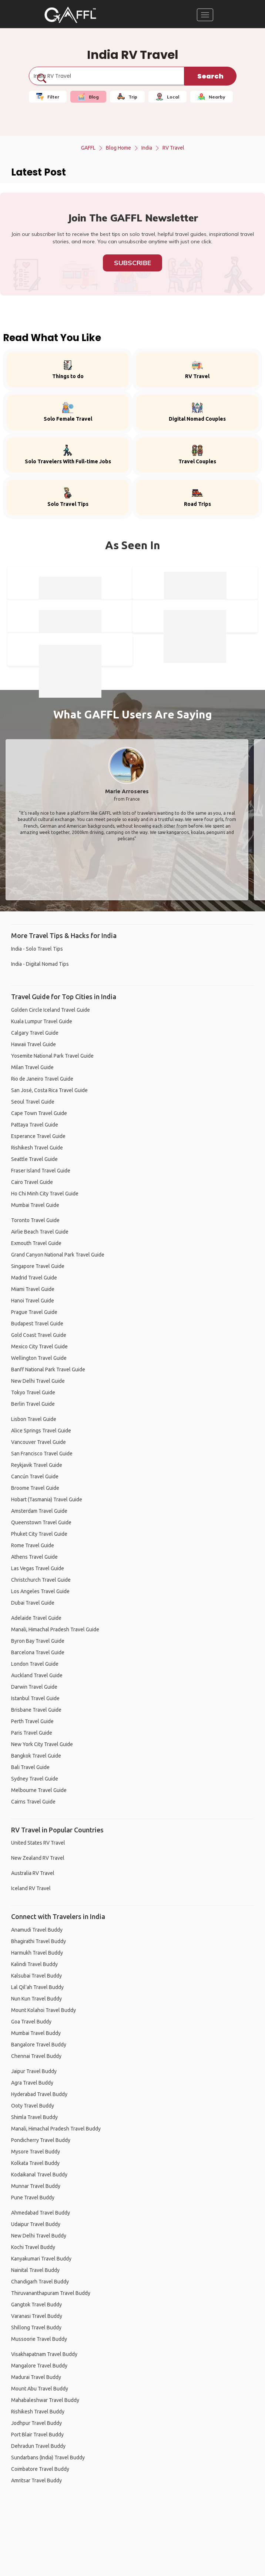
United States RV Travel (38, 1843)
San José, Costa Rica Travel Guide (49, 1090)
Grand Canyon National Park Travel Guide (57, 1255)
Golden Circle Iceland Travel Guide (50, 1010)
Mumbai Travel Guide (35, 1205)
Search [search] (210, 76)
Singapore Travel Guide (37, 1266)
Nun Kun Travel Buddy (36, 1999)
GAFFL (88, 148)
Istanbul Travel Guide (35, 1698)
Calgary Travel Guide (34, 1033)
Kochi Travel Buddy (33, 2247)
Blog (88, 96)
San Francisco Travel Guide (42, 1453)
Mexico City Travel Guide (39, 1346)
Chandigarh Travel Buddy (40, 2282)
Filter (47, 96)
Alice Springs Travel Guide (41, 1431)
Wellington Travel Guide (39, 1358)
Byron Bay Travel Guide (37, 1641)
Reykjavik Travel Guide (36, 1465)
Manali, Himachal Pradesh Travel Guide (55, 1629)
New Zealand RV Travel (37, 1858)
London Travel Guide (34, 1664)
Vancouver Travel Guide (38, 1442)
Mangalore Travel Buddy (39, 2366)
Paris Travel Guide (31, 1733)
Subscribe (132, 262)
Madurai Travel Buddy (36, 2377)
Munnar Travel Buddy (35, 2186)
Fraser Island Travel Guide (40, 1171)
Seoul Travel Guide (32, 1102)
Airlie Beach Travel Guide (39, 1232)
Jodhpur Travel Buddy (36, 2423)
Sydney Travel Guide (34, 1779)
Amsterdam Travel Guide (39, 1511)
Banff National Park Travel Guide (48, 1369)
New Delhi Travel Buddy (38, 2236)
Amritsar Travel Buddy (36, 2480)
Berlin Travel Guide (33, 1404)
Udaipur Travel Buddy (35, 2224)
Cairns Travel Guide (33, 1802)
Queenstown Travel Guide (41, 1522)
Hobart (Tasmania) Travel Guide (46, 1499)
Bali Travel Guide (30, 1767)
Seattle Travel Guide (34, 1159)
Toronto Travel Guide (35, 1220)
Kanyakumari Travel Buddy (41, 2259)
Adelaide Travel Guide (36, 1618)
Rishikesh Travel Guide (37, 1148)
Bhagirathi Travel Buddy (38, 1941)
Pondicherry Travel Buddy (40, 2140)
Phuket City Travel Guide (39, 1534)
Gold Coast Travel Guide (38, 1335)
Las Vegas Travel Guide (37, 1568)
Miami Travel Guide (32, 1289)
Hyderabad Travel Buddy (39, 2094)
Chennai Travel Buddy (36, 2056)
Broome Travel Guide (35, 1488)
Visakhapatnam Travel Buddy (44, 2354)
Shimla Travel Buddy (34, 2117)
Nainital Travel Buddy (35, 2270)
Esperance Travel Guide (38, 1136)
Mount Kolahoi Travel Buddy (43, 2010)
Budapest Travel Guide (37, 1324)
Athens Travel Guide (34, 1557)
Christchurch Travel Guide (41, 1580)
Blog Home (118, 148)
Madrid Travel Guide (34, 1278)
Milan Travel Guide (32, 1067)
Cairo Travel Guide (32, 1182)
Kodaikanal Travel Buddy (39, 2175)
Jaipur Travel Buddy (34, 2071)
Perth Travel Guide (32, 1721)
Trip (127, 96)
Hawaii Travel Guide (33, 1044)
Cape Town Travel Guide (39, 1113)
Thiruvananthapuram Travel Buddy (50, 2293)
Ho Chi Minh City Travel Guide (44, 1194)
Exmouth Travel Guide (36, 1243)
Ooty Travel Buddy (32, 2106)
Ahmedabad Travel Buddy (40, 2213)
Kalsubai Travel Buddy (36, 1976)
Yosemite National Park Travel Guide (52, 1056)
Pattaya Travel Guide (34, 1125)
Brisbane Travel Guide (36, 1710)
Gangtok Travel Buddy (36, 2305)
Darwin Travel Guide (34, 1687)
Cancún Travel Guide (34, 1476)
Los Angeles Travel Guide (40, 1591)
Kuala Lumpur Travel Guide (41, 1021)
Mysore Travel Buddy (35, 2152)
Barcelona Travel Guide (37, 1652)
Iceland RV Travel (31, 1888)
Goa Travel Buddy (31, 2022)
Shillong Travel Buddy (36, 2327)
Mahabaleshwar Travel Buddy (45, 2400)
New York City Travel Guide (42, 1744)
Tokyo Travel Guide (33, 1392)
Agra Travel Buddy (32, 2083)
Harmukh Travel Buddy (37, 1953)
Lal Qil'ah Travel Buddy (37, 1987)
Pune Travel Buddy (32, 2197)
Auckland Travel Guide (37, 1675)
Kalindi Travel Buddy (34, 1964)
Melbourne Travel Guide (39, 1790)
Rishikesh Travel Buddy (37, 2412)
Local (167, 96)
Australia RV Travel (32, 1873)
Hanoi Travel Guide (32, 1301)
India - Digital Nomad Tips (40, 964)
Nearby (211, 96)
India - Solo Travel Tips (37, 949)
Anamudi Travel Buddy (37, 1930)
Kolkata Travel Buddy (35, 2163)
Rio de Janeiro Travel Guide (42, 1079)
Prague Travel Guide (34, 1312)
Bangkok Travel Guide (36, 1756)
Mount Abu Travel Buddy (39, 2389)
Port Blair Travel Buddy (37, 2434)
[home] (70, 15)
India (146, 148)
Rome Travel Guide (32, 1545)
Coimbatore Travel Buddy (40, 2469)
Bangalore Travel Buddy (38, 2045)
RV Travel (173, 148)
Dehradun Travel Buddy (38, 2446)
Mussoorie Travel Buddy (39, 2339)
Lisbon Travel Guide (33, 1419)
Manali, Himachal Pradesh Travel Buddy (56, 2129)
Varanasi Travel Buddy (36, 2316)
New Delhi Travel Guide (38, 1381)
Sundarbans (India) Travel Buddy (48, 2457)
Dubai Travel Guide (32, 1603)
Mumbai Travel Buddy (36, 2033)
